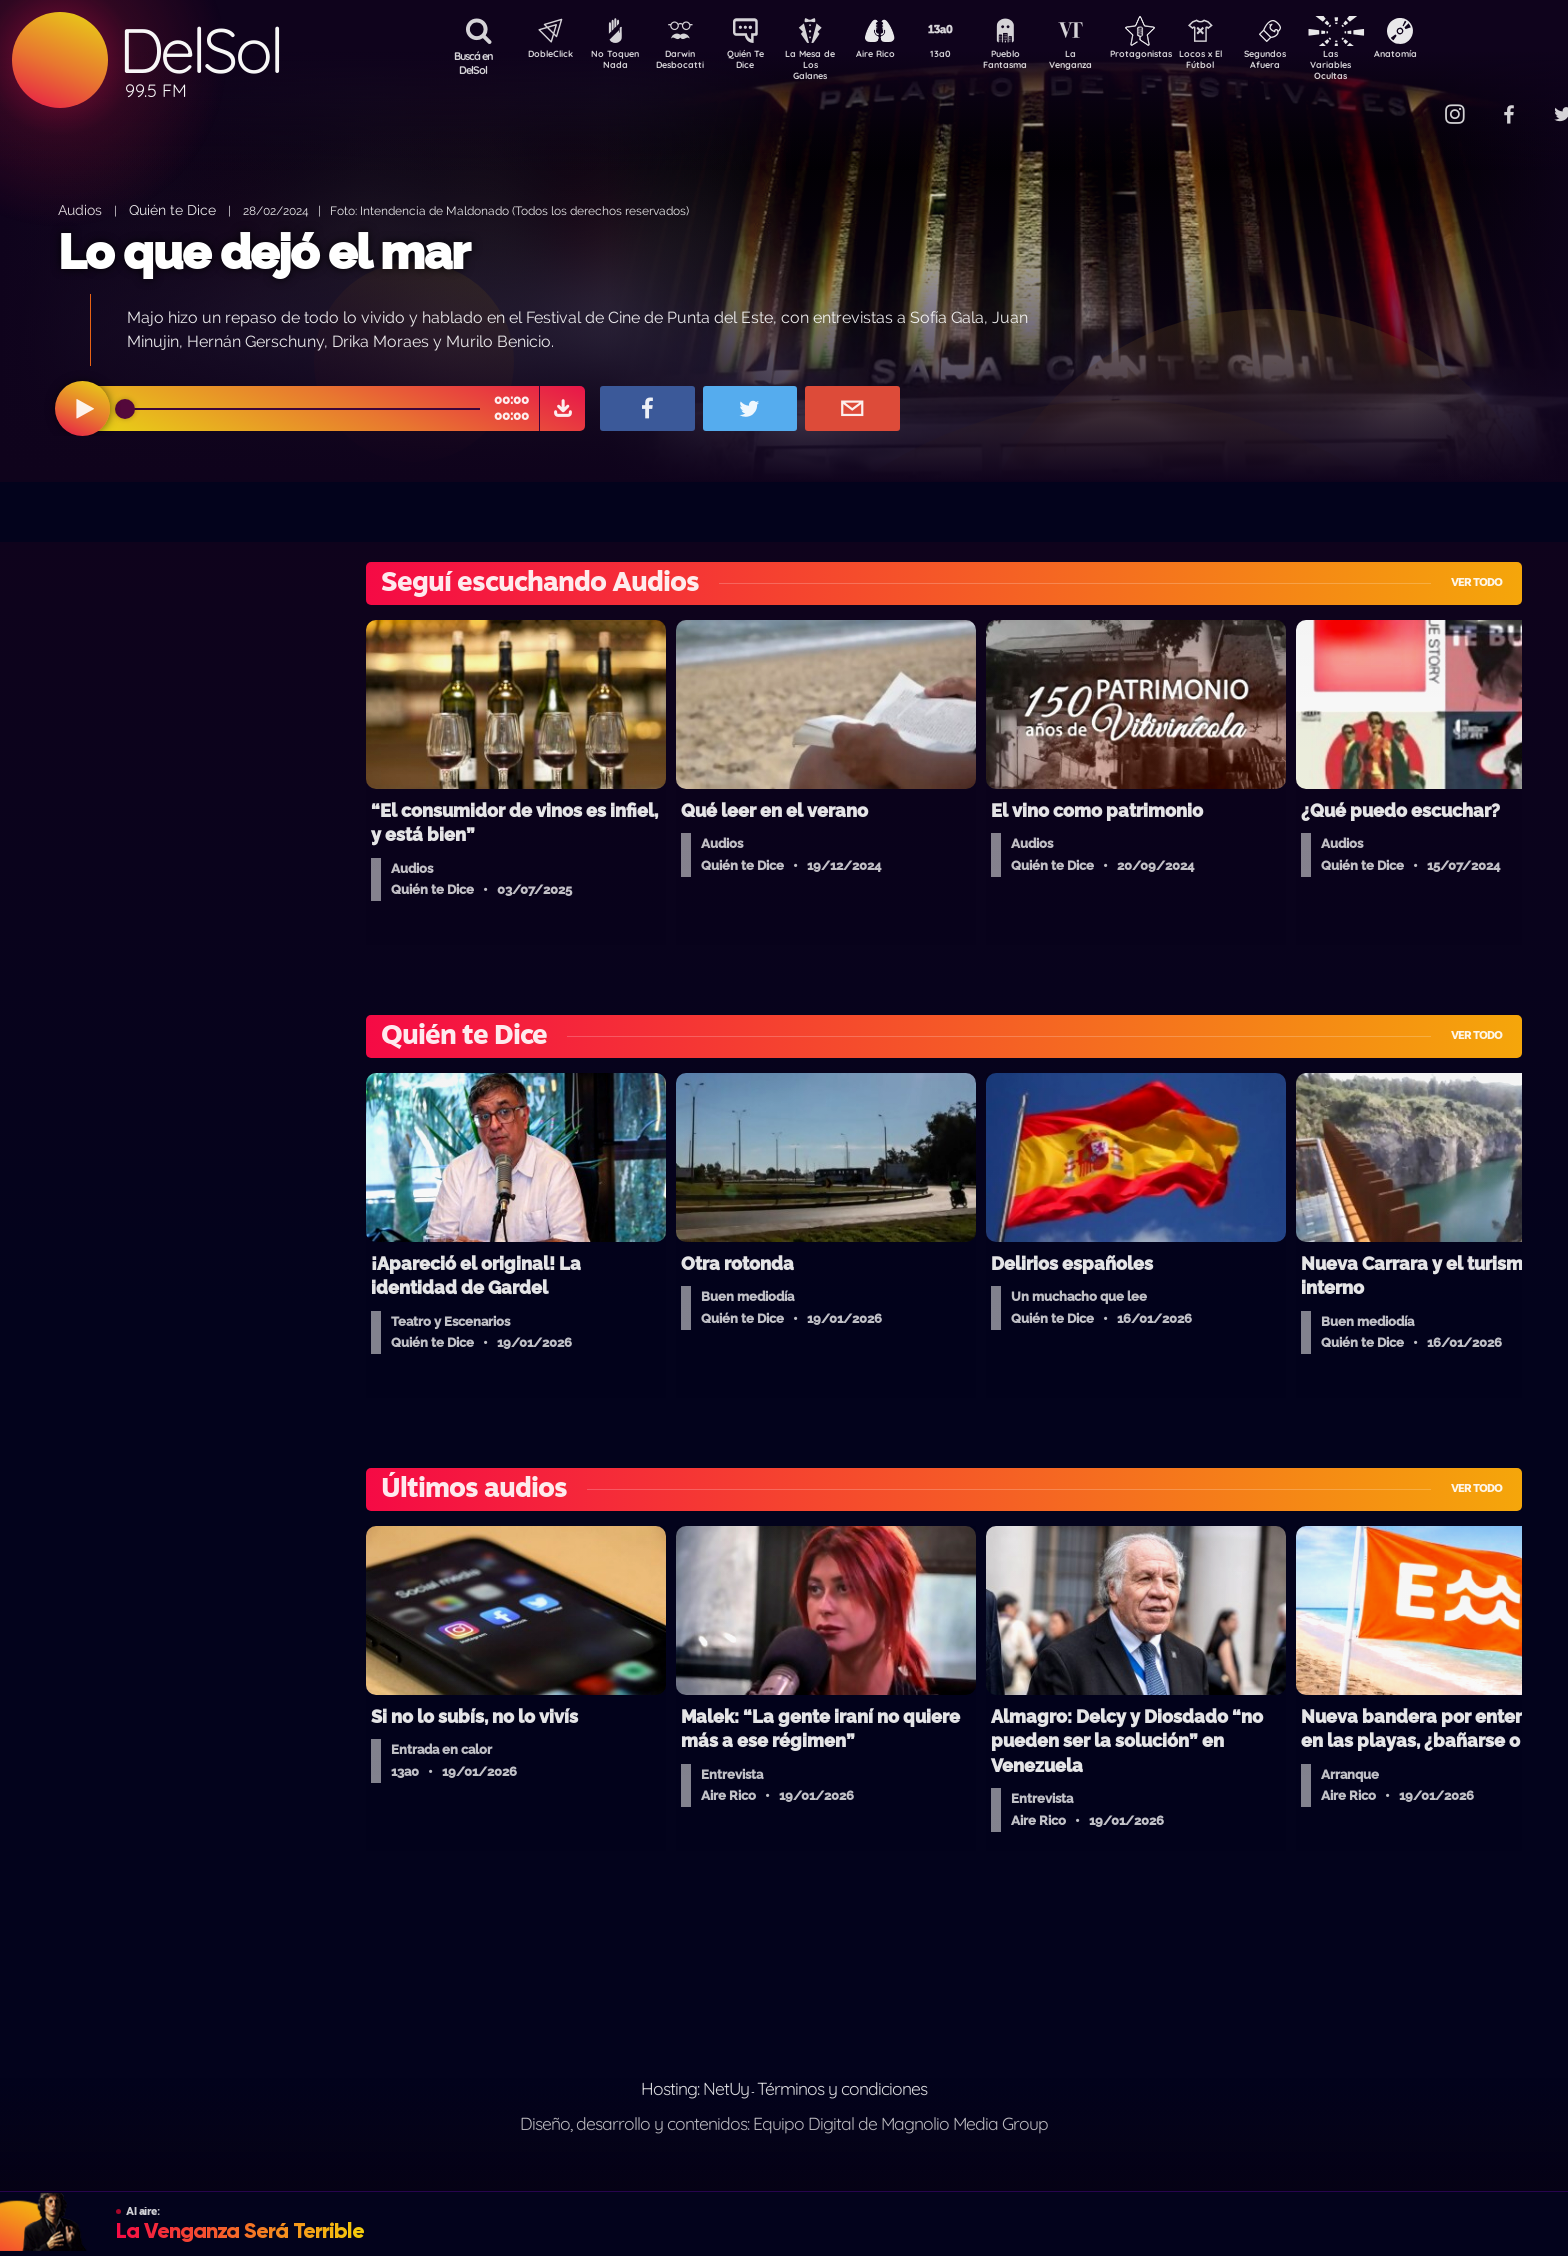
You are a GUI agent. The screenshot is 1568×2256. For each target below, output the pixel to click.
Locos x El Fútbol (1243, 63)
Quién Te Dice (753, 63)
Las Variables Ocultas (1383, 64)
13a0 (963, 56)
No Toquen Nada (613, 63)
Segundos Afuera (1313, 63)
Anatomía (1453, 56)
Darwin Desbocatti (683, 63)
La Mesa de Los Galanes (823, 64)
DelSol (200, 50)
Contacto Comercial (1414, 102)
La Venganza (1103, 63)
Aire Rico (893, 56)
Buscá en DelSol (473, 63)
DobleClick (543, 56)
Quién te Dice (172, 209)
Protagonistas (1173, 56)
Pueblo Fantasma (1033, 63)
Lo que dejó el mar (263, 252)
